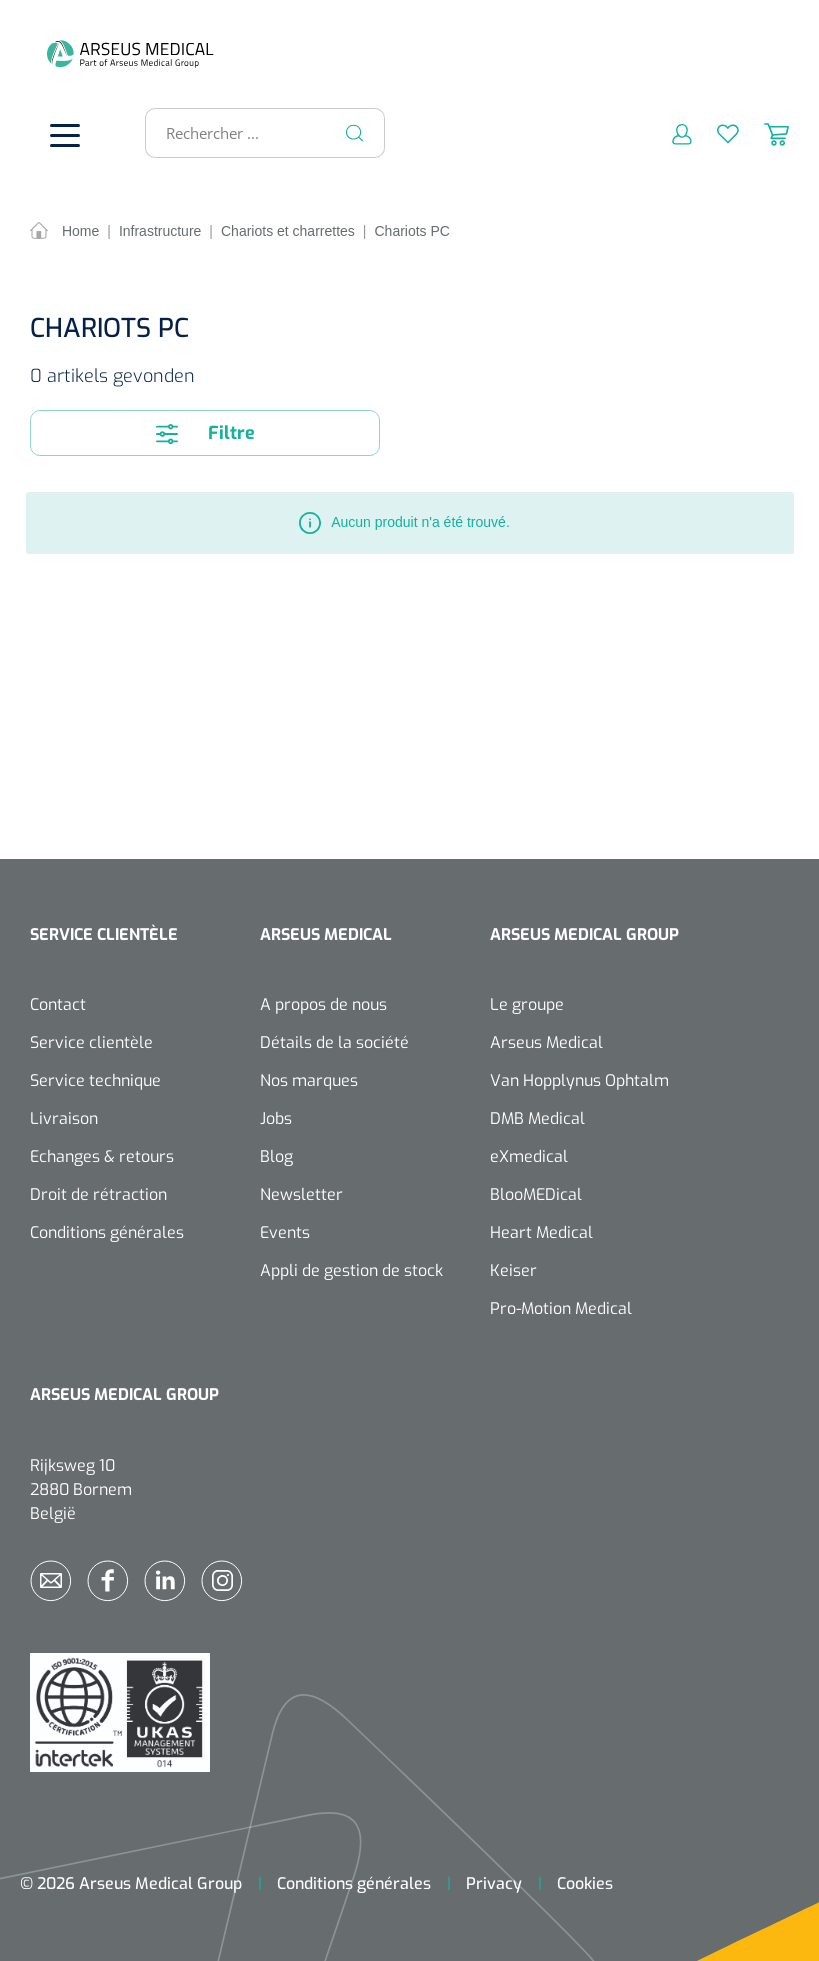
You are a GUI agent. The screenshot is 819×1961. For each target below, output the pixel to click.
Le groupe (527, 1004)
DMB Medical (537, 1118)
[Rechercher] (355, 133)
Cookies (585, 1883)
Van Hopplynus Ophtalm (579, 1080)
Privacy (494, 1883)
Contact (58, 1004)
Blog (276, 1156)
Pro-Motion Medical (561, 1308)
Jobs (276, 1118)
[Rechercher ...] (256, 133)
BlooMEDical (536, 1194)
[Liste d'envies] (715, 133)
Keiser (513, 1270)
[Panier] (764, 133)
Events (285, 1232)
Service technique (95, 1080)
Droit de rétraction (98, 1194)
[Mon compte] (669, 133)
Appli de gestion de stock (351, 1270)
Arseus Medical (546, 1042)
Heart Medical (541, 1232)
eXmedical (529, 1156)
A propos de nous (323, 1004)
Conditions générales (107, 1232)
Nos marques (309, 1080)
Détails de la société (334, 1042)
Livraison (64, 1118)
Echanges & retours (102, 1156)
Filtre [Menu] (205, 433)
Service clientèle (91, 1042)
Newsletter (301, 1194)
